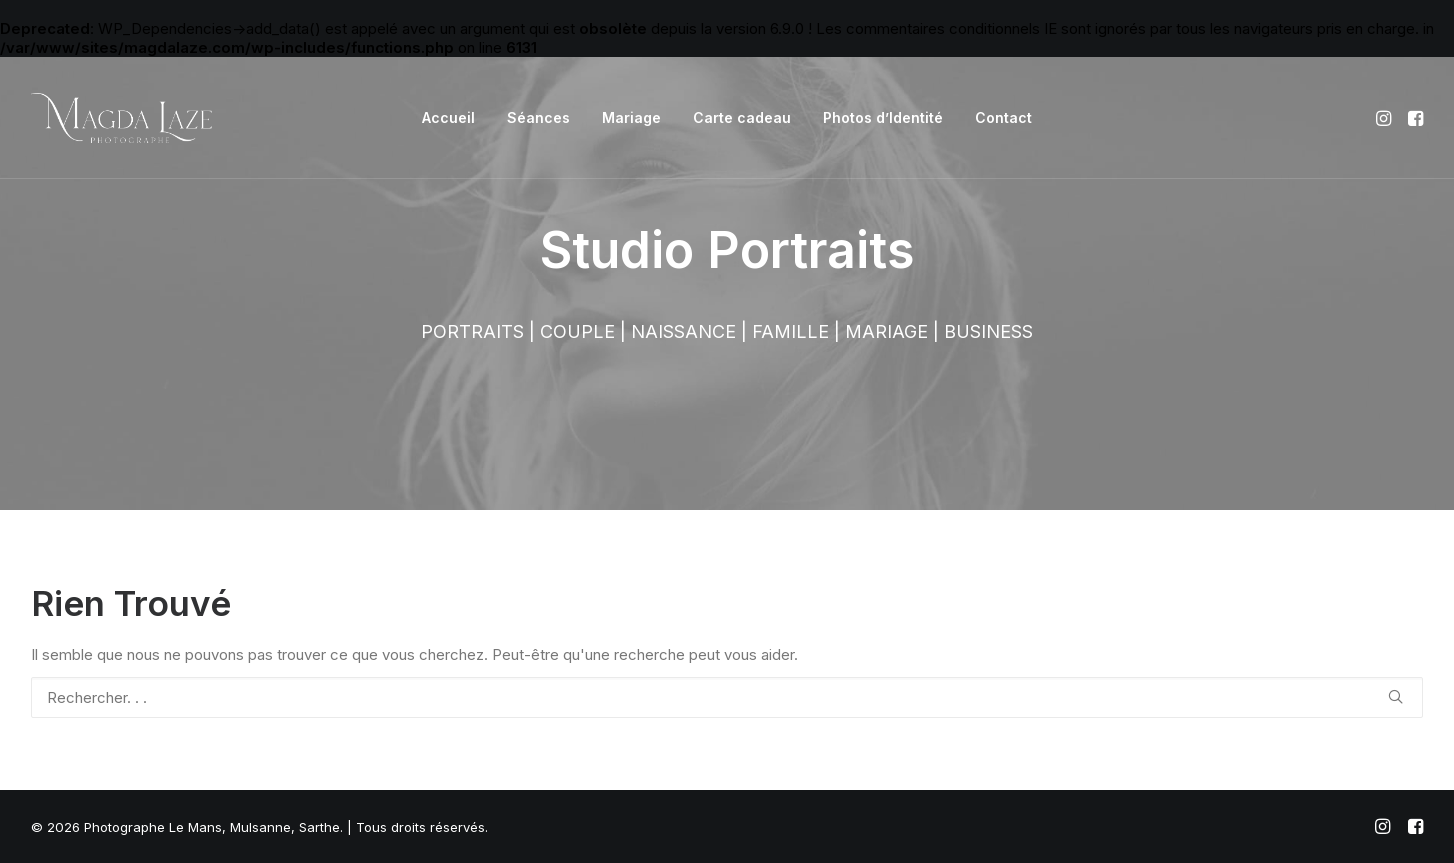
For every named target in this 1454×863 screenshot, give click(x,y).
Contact (1003, 117)
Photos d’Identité (883, 117)
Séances (538, 117)
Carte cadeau (742, 117)
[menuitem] (448, 118)
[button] (1385, 118)
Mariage (631, 117)
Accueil (448, 117)
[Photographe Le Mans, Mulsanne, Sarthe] (121, 118)
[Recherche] (727, 697)
